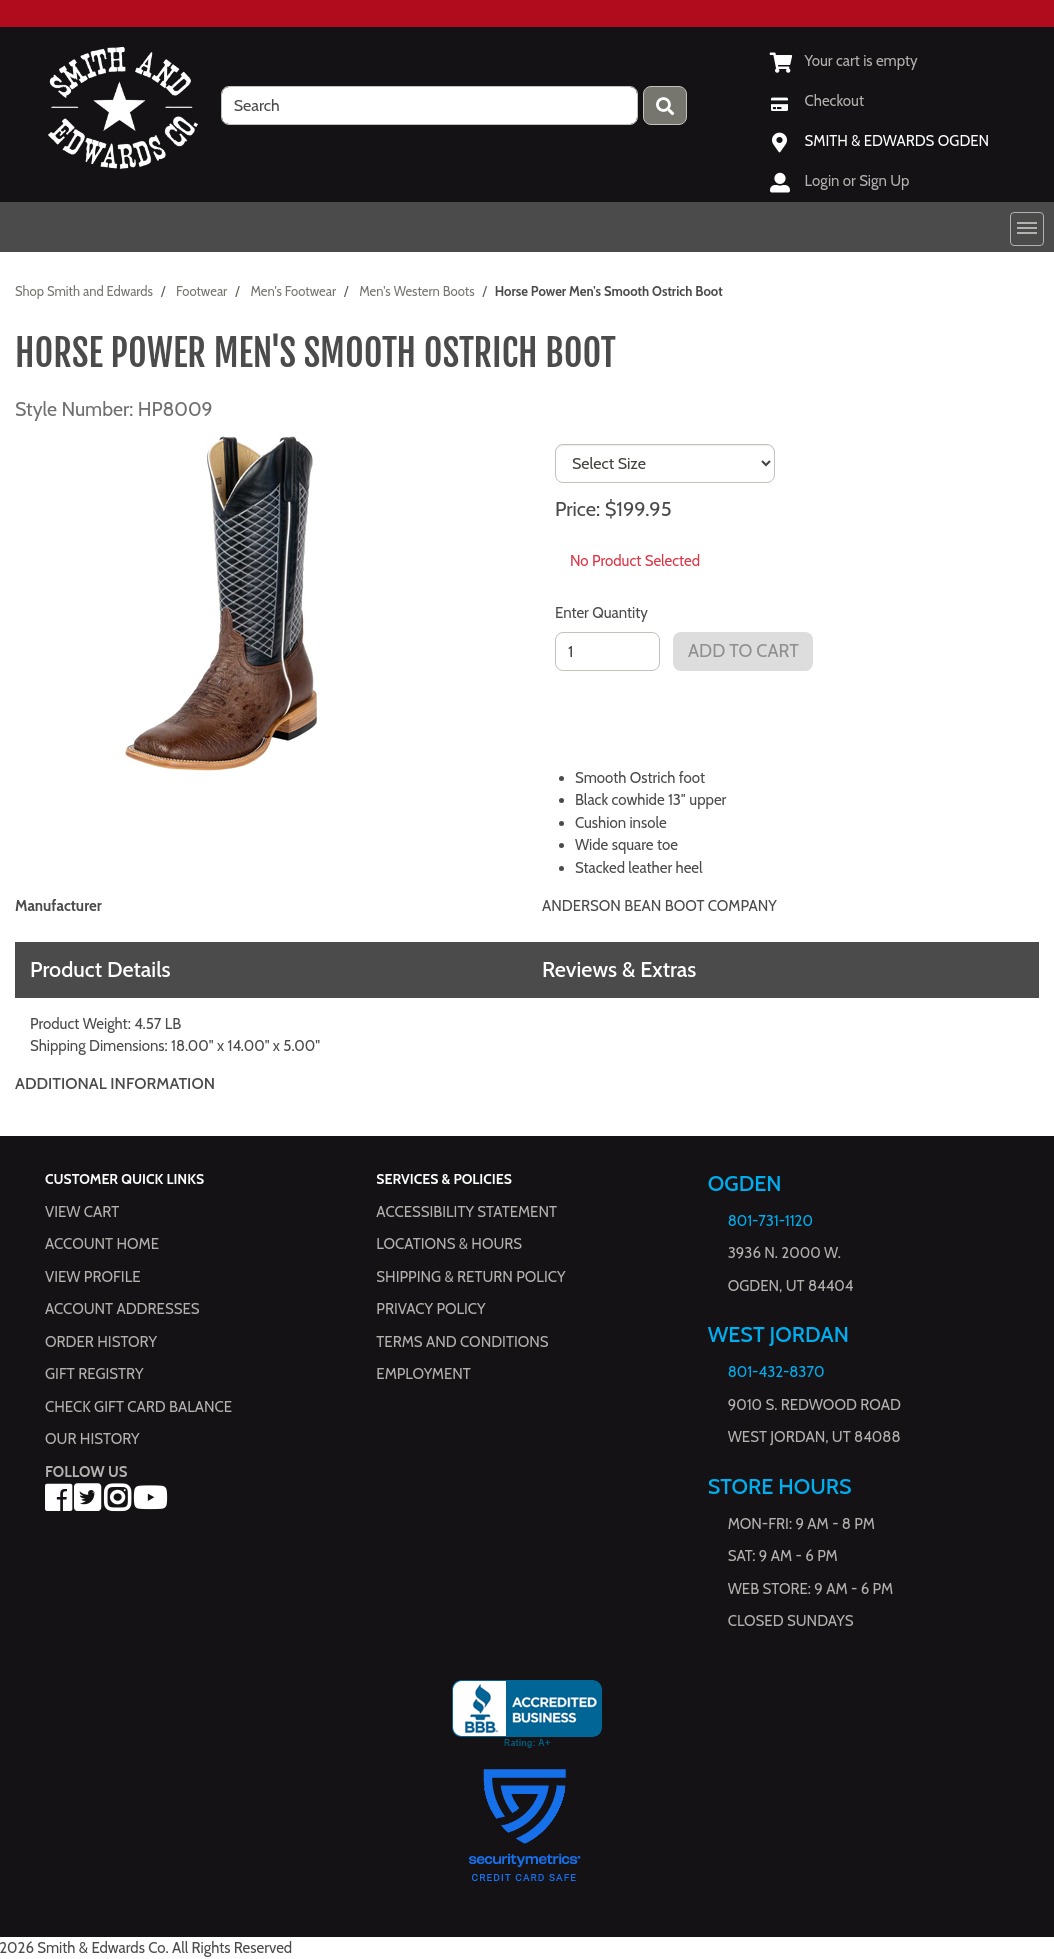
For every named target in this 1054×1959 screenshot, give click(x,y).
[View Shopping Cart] (844, 61)
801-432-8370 (776, 1372)
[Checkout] (817, 101)
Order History (101, 1342)
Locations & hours (449, 1244)
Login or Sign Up (857, 181)
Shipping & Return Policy (470, 1277)
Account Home (102, 1244)
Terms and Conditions (462, 1342)
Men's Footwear (293, 291)
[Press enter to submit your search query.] (665, 105)
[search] (430, 105)
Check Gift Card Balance (138, 1407)
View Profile (93, 1277)
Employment (423, 1374)
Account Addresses (122, 1309)
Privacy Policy (430, 1309)
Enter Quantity (601, 613)
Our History (92, 1439)
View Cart (82, 1212)
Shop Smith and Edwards (84, 291)
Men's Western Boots (416, 291)
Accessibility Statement (466, 1212)
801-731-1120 (770, 1221)
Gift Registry (94, 1374)
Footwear (201, 291)
